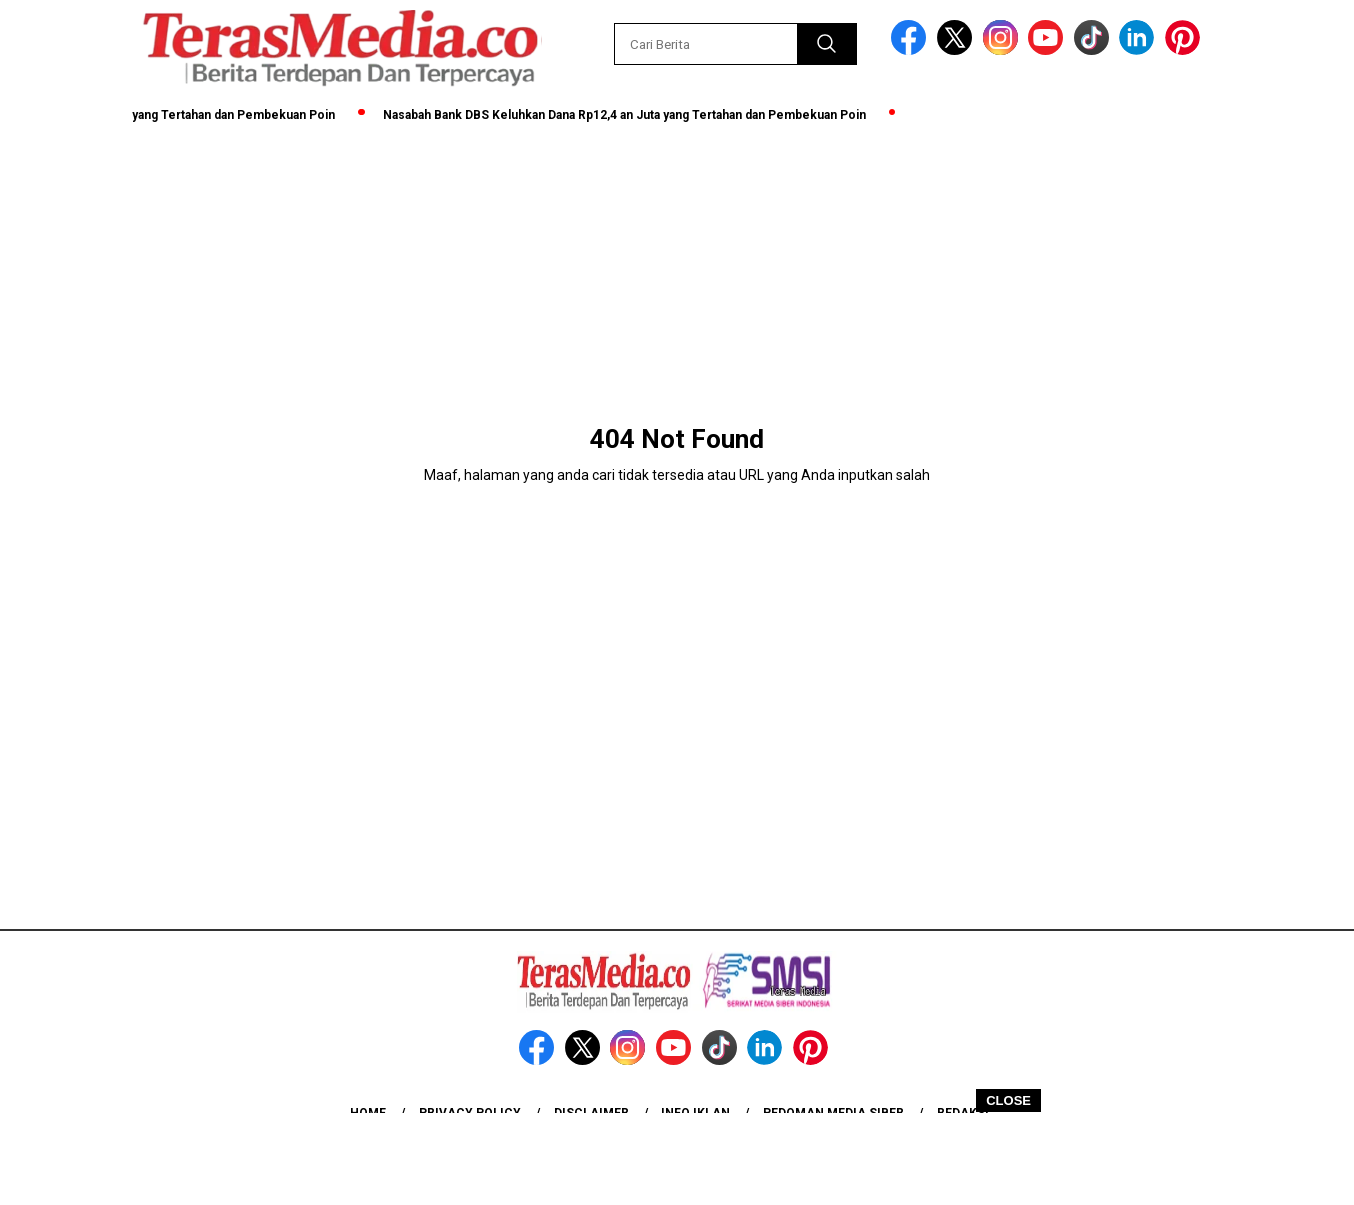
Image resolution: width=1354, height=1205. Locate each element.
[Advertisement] (677, 1158)
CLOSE (1008, 1100)
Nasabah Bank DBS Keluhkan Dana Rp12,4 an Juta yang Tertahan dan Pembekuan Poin (630, 115)
